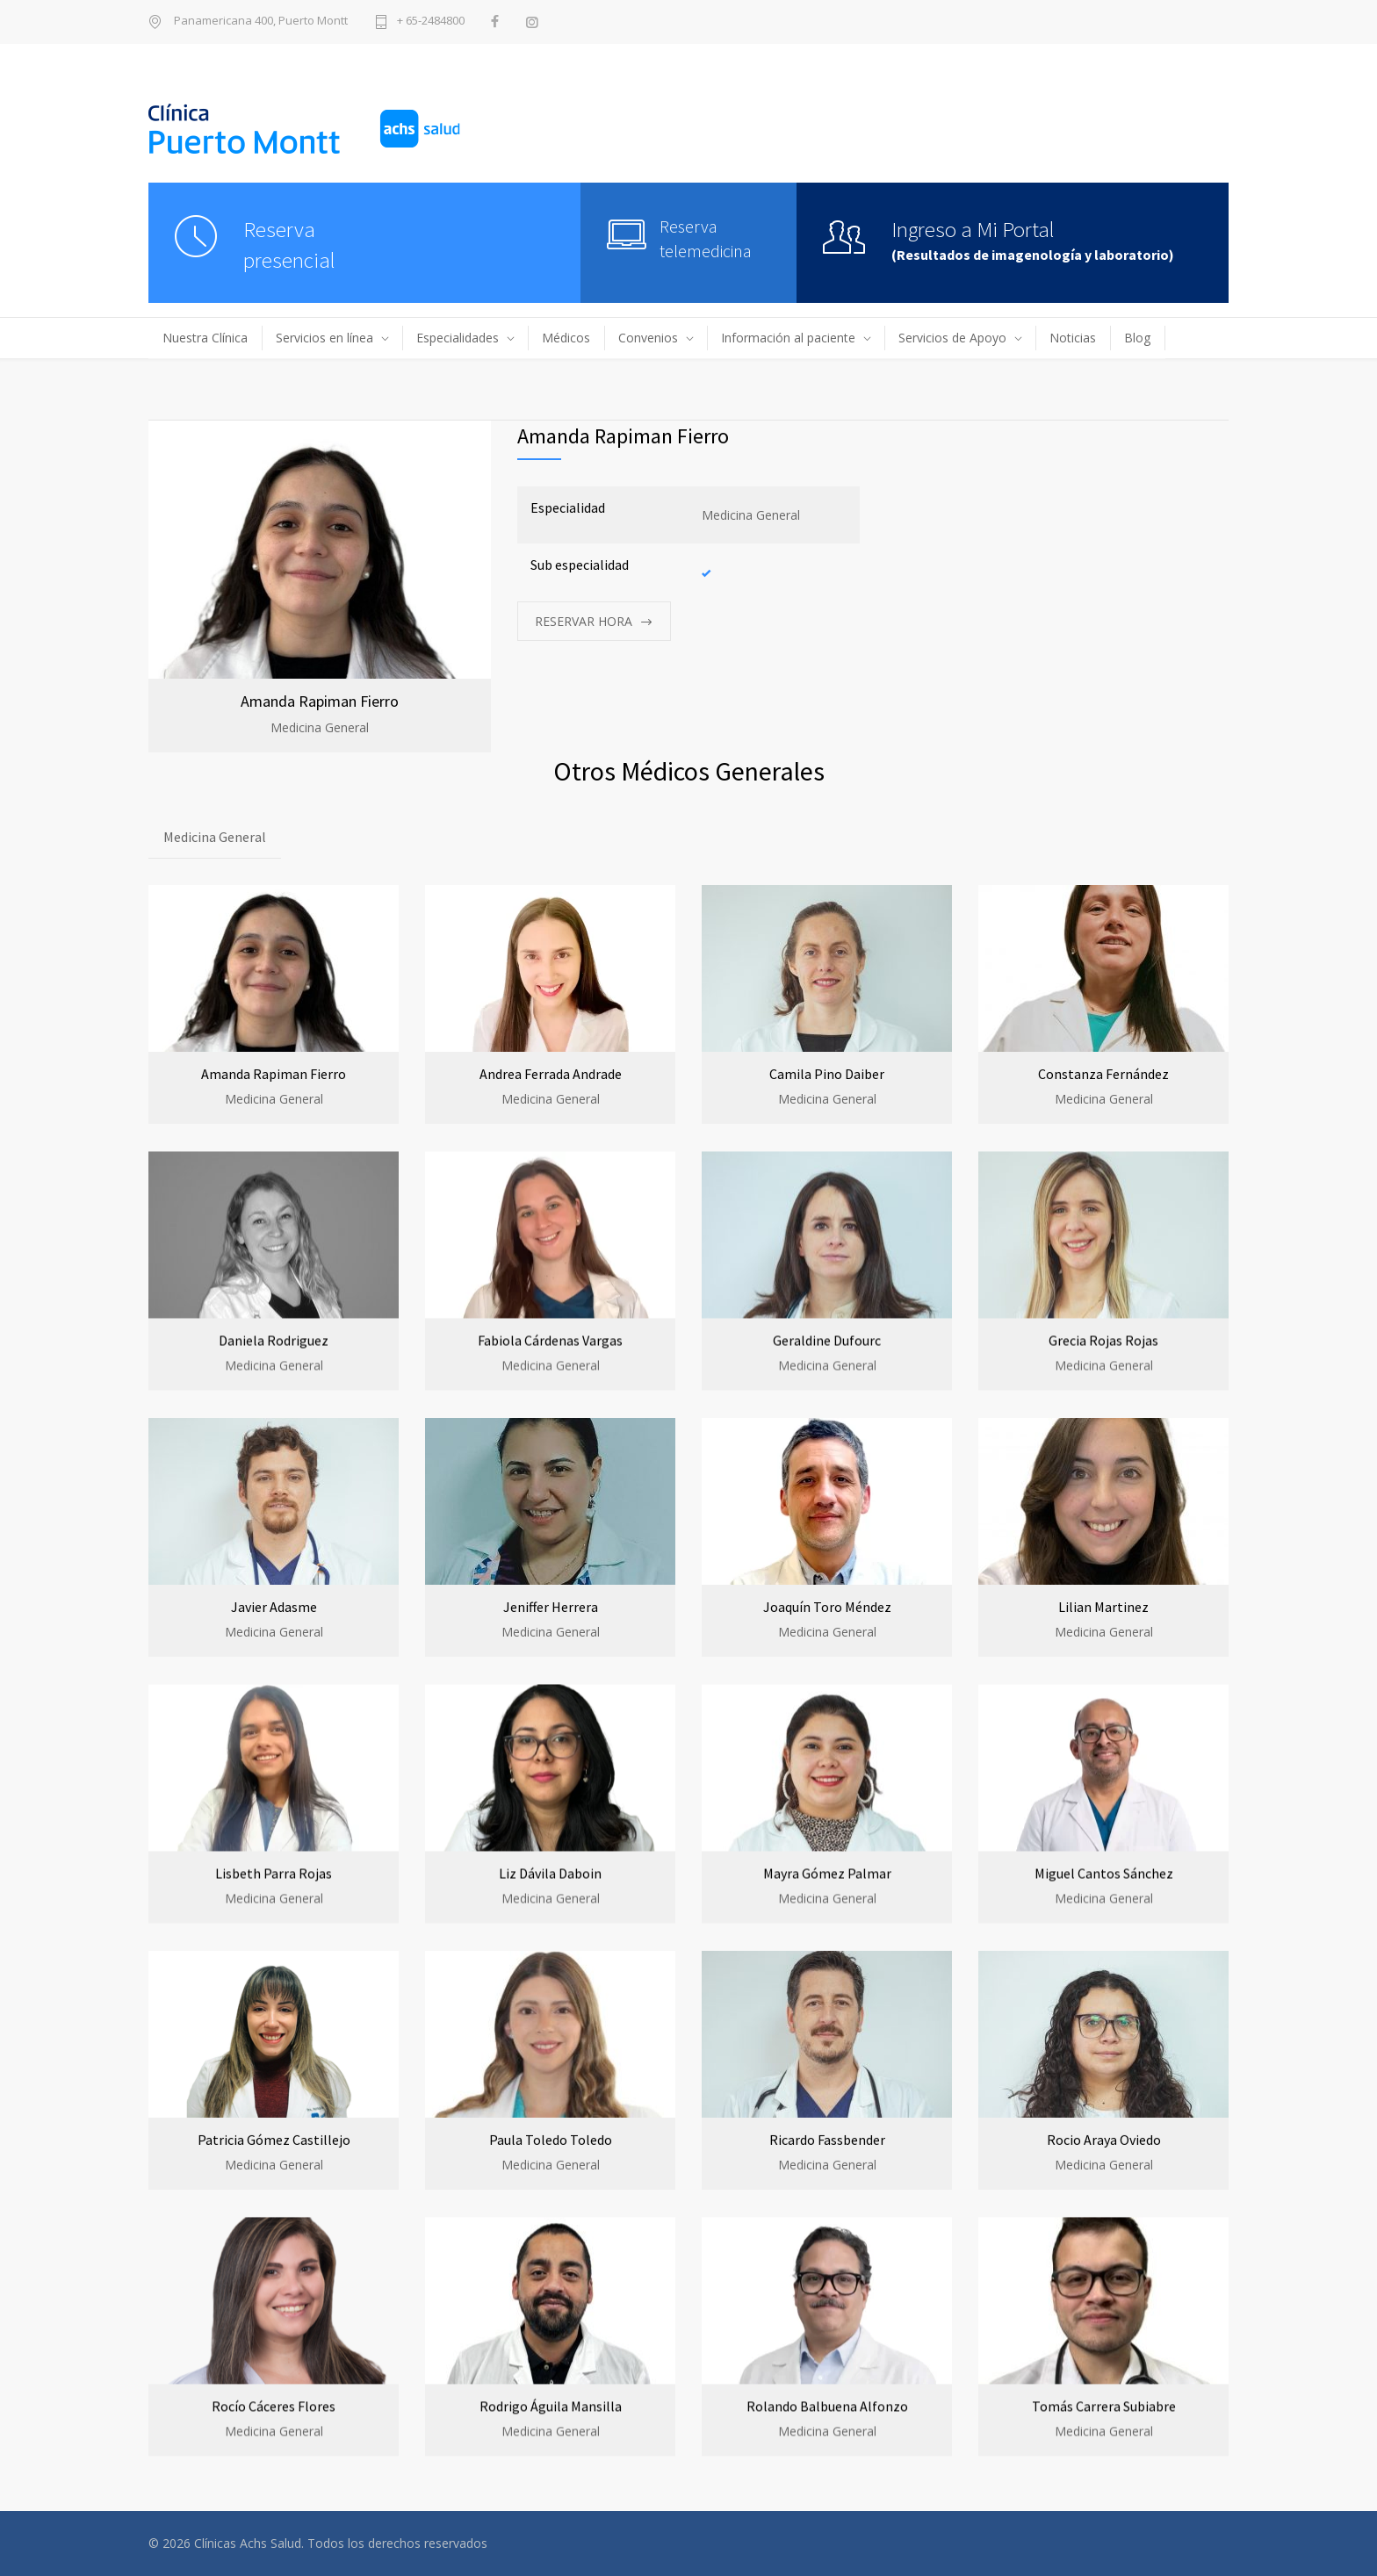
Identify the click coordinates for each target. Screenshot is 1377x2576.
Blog (1137, 337)
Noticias (1072, 337)
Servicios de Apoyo (952, 337)
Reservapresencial (289, 244)
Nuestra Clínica (205, 337)
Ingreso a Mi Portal (973, 229)
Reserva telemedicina (706, 238)
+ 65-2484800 (431, 21)
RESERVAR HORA (583, 621)
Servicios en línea (324, 337)
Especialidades (457, 337)
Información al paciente (788, 337)
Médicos (566, 337)
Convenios (648, 337)
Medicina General (214, 836)
